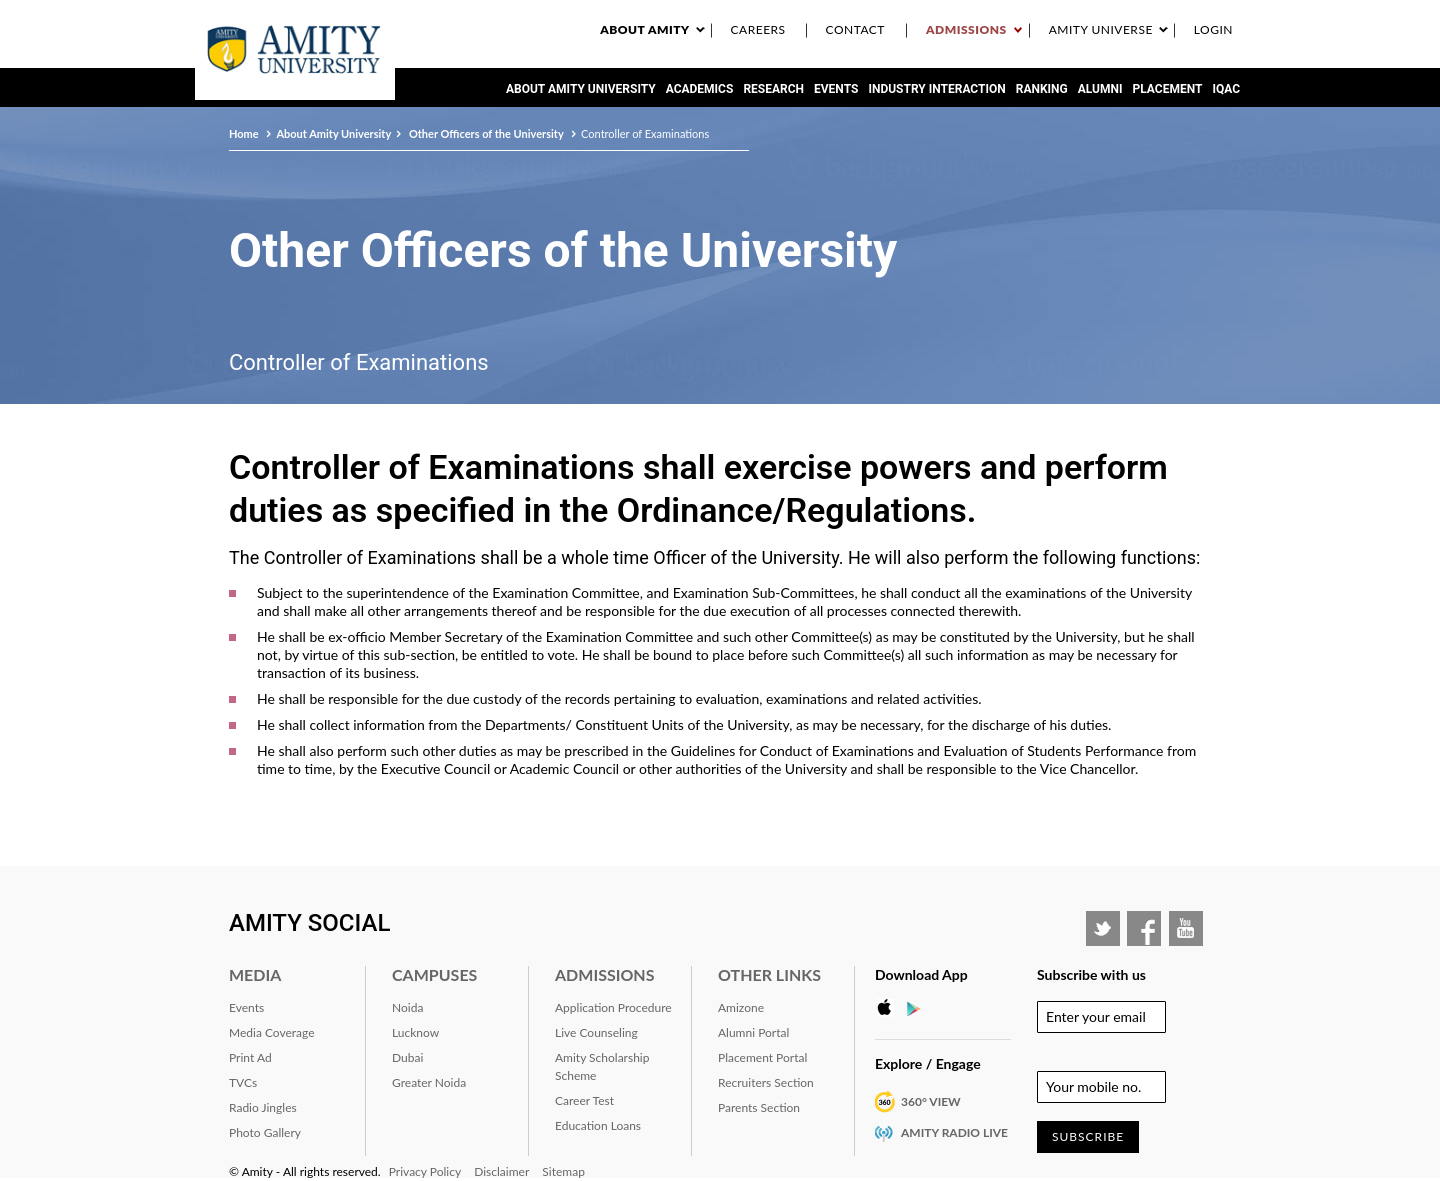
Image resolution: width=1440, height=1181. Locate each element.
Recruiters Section (766, 1082)
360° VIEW (931, 1101)
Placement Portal (762, 1057)
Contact (855, 29)
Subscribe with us (1091, 974)
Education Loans (598, 1125)
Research (773, 89)
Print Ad (250, 1057)
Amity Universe (1101, 29)
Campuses (434, 974)
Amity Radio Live (954, 1132)
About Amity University (581, 89)
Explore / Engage (928, 1063)
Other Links (769, 974)
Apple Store (890, 1008)
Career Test (584, 1100)
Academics (700, 89)
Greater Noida (429, 1082)
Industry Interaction (936, 89)
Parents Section (759, 1107)
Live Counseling (596, 1032)
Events (836, 89)
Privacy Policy (425, 1171)
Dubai (407, 1057)
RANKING (1042, 89)
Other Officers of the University (486, 133)
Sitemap (563, 1171)
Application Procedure (613, 1007)
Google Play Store (920, 1008)
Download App (921, 974)
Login (1213, 29)
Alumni (1100, 89)
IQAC (1226, 89)
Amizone (741, 1007)
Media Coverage (272, 1032)
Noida (407, 1007)
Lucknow (415, 1032)
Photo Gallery (265, 1132)
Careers (758, 29)
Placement (1168, 89)
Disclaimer (501, 1171)
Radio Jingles (263, 1107)
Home (245, 133)
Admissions (966, 29)
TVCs (243, 1082)
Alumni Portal (753, 1032)
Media (255, 974)
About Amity (644, 29)
